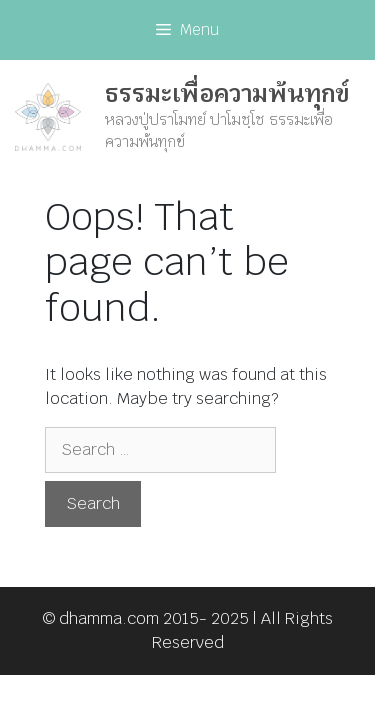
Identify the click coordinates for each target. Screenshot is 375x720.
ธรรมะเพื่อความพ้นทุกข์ (227, 93)
